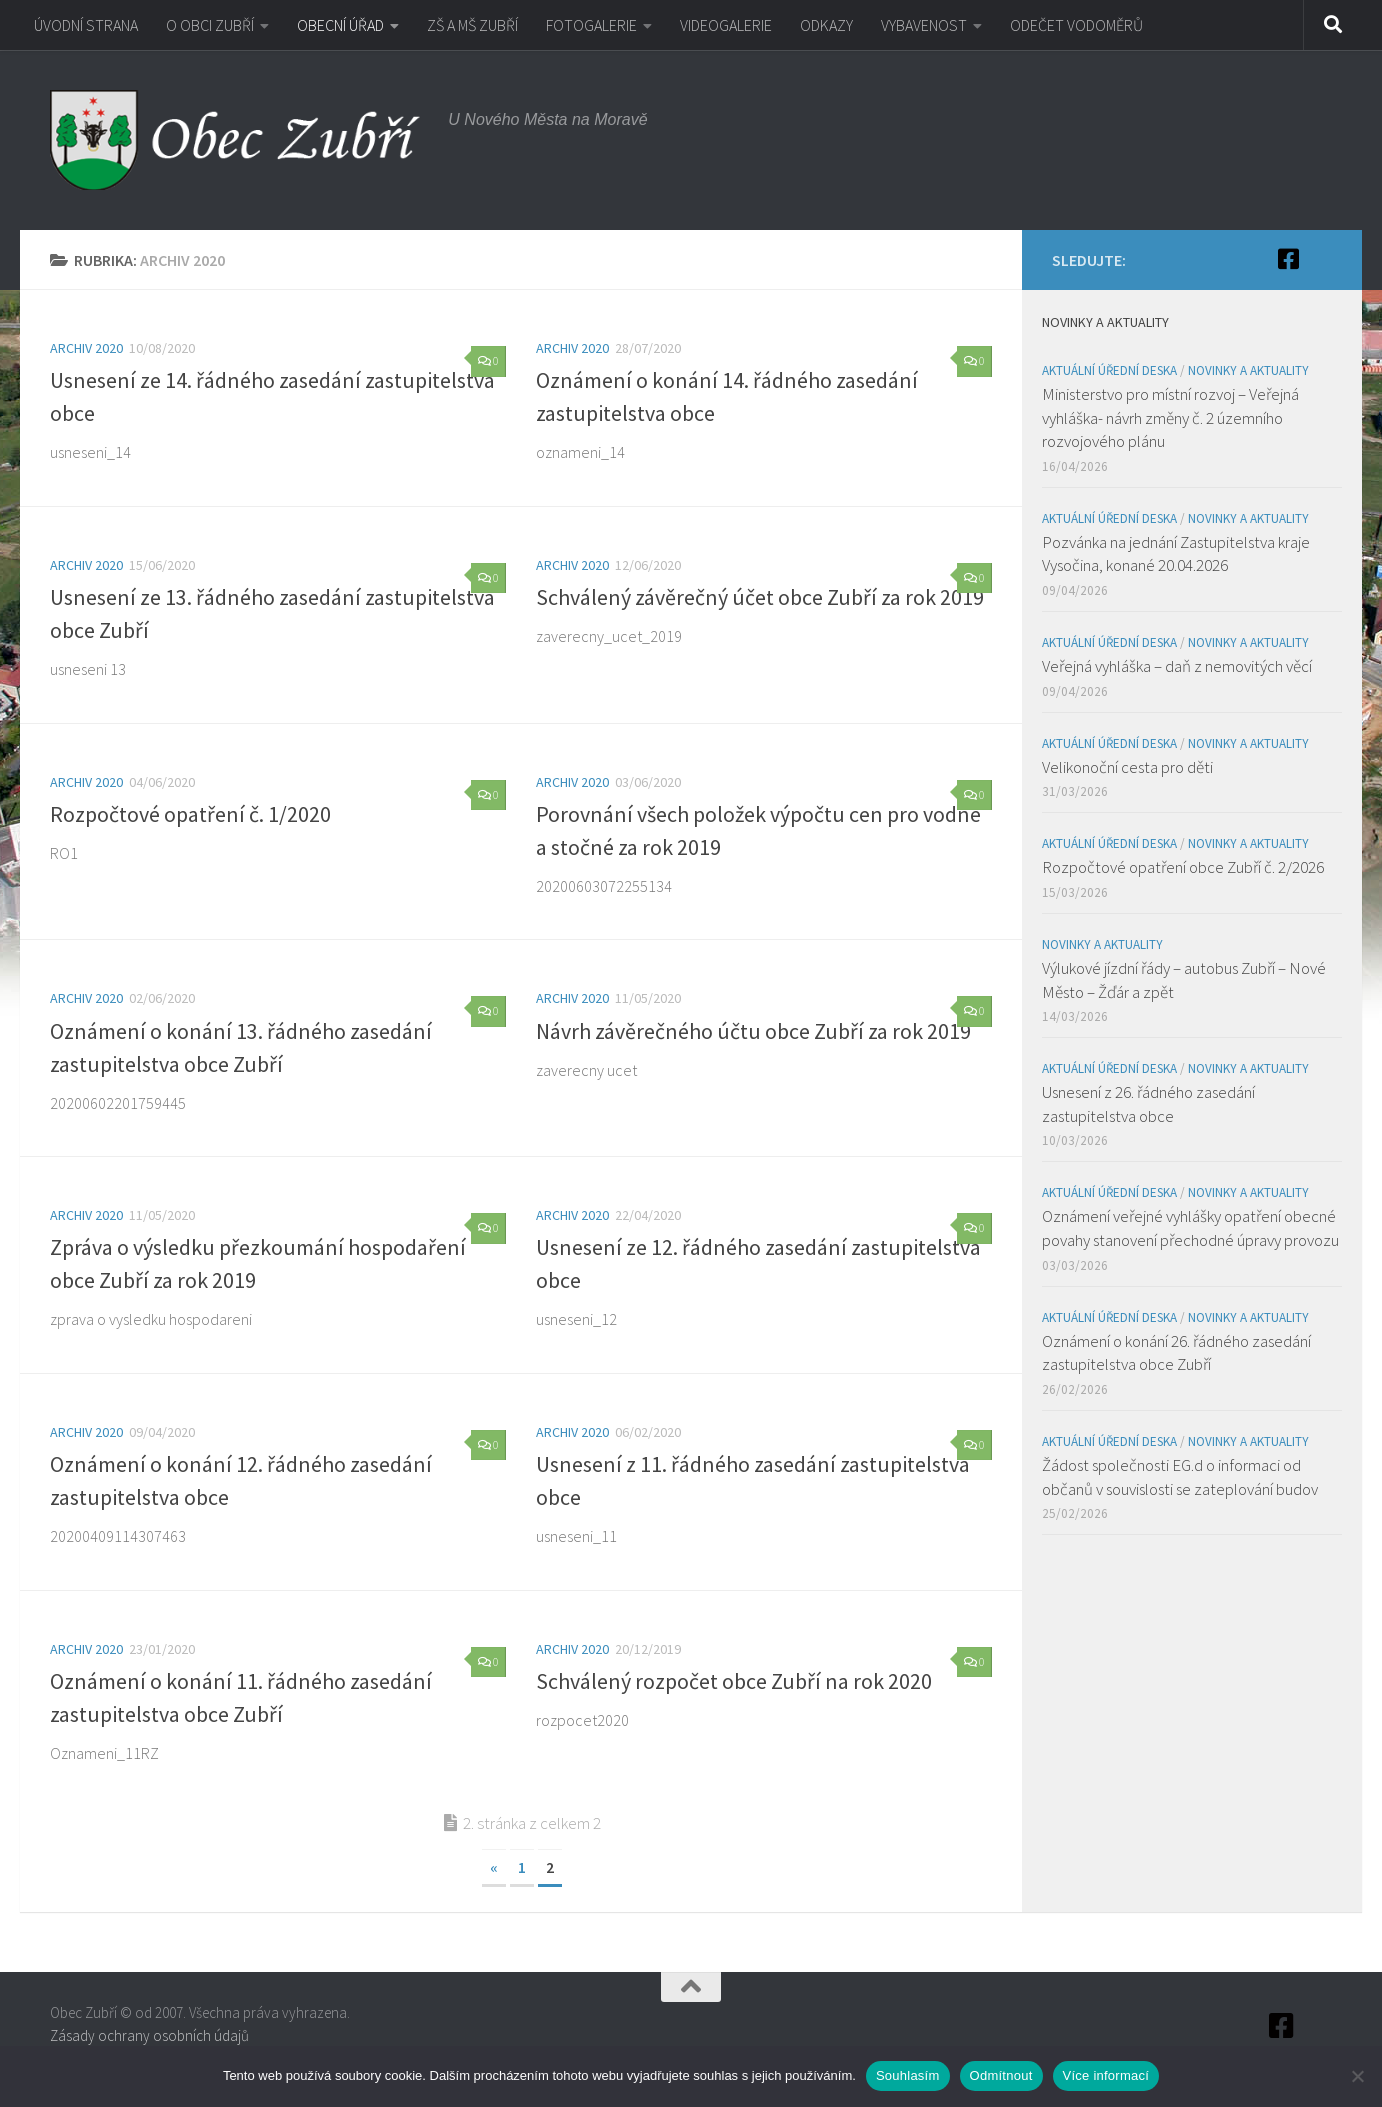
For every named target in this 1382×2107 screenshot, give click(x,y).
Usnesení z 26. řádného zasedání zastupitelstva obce (1148, 1104)
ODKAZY (826, 25)
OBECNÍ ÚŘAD (340, 25)
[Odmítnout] (1357, 2076)
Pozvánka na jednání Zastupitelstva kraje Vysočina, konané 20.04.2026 (1176, 554)
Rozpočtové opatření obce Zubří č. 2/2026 (1183, 867)
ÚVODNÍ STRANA (86, 25)
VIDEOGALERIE (726, 25)
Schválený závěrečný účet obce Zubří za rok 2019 (760, 597)
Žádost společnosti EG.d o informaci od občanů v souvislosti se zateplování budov (1180, 1477)
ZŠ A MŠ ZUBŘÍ (472, 25)
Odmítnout (1001, 2075)
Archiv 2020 (86, 348)
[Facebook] (1288, 259)
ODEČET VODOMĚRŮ (1076, 25)
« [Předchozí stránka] (494, 1867)
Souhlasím (908, 2075)
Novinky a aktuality (1248, 370)
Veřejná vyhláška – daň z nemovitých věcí (1177, 666)
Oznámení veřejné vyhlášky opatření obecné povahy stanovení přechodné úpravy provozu (1190, 1228)
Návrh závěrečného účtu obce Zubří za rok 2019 (753, 1031)
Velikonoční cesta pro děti (1127, 767)
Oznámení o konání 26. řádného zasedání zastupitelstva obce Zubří (1176, 1353)
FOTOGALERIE (591, 25)
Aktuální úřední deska (1109, 370)
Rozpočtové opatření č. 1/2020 (190, 814)
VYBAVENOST (924, 25)
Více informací (1106, 2075)
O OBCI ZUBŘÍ (210, 25)
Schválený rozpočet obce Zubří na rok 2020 (734, 1681)
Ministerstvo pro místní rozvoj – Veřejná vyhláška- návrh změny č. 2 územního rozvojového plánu (1170, 417)
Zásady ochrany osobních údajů (149, 2035)
